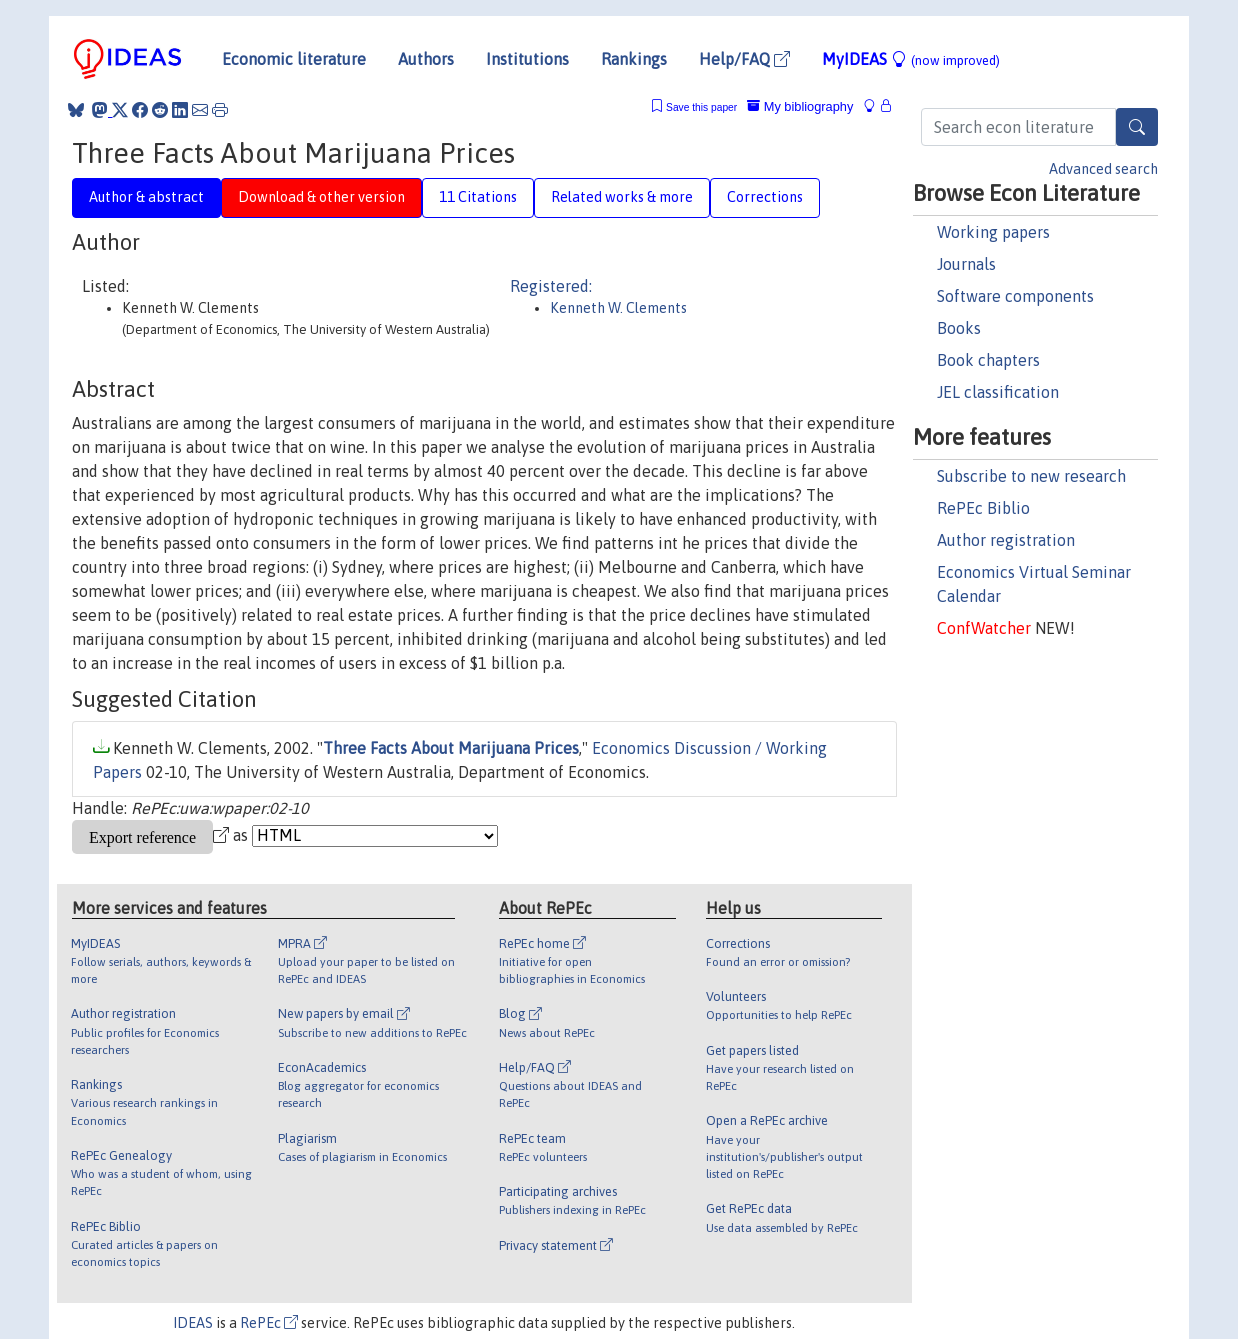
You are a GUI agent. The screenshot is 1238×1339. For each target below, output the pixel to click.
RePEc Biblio (983, 508)
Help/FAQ (744, 59)
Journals (966, 264)
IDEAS (193, 1323)
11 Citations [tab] (478, 197)
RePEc (269, 1323)
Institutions (527, 59)
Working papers (993, 232)
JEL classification (998, 392)
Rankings (634, 59)
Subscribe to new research (1031, 476)
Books (959, 328)
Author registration (1006, 540)
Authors (426, 59)
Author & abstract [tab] (146, 197)
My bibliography (800, 106)
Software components (1015, 296)
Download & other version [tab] (321, 197)
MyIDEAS (911, 59)
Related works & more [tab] (622, 197)
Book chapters (988, 360)
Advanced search (1103, 169)
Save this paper (701, 107)
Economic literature (294, 59)
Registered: (551, 286)
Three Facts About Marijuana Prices (451, 748)
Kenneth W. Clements (618, 308)
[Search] (1137, 127)
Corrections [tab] (765, 197)
